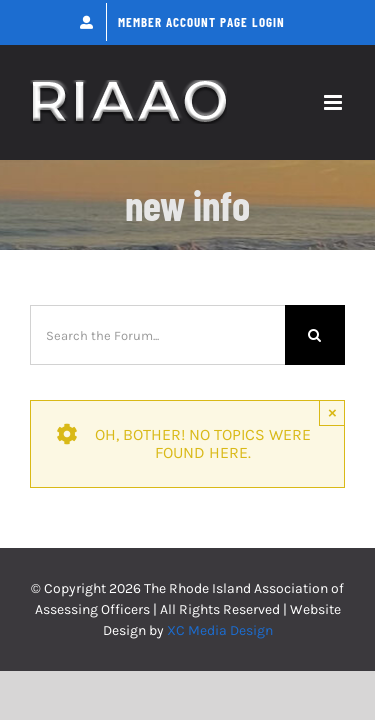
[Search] (315, 335)
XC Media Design (220, 630)
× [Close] (332, 412)
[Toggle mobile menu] (334, 102)
